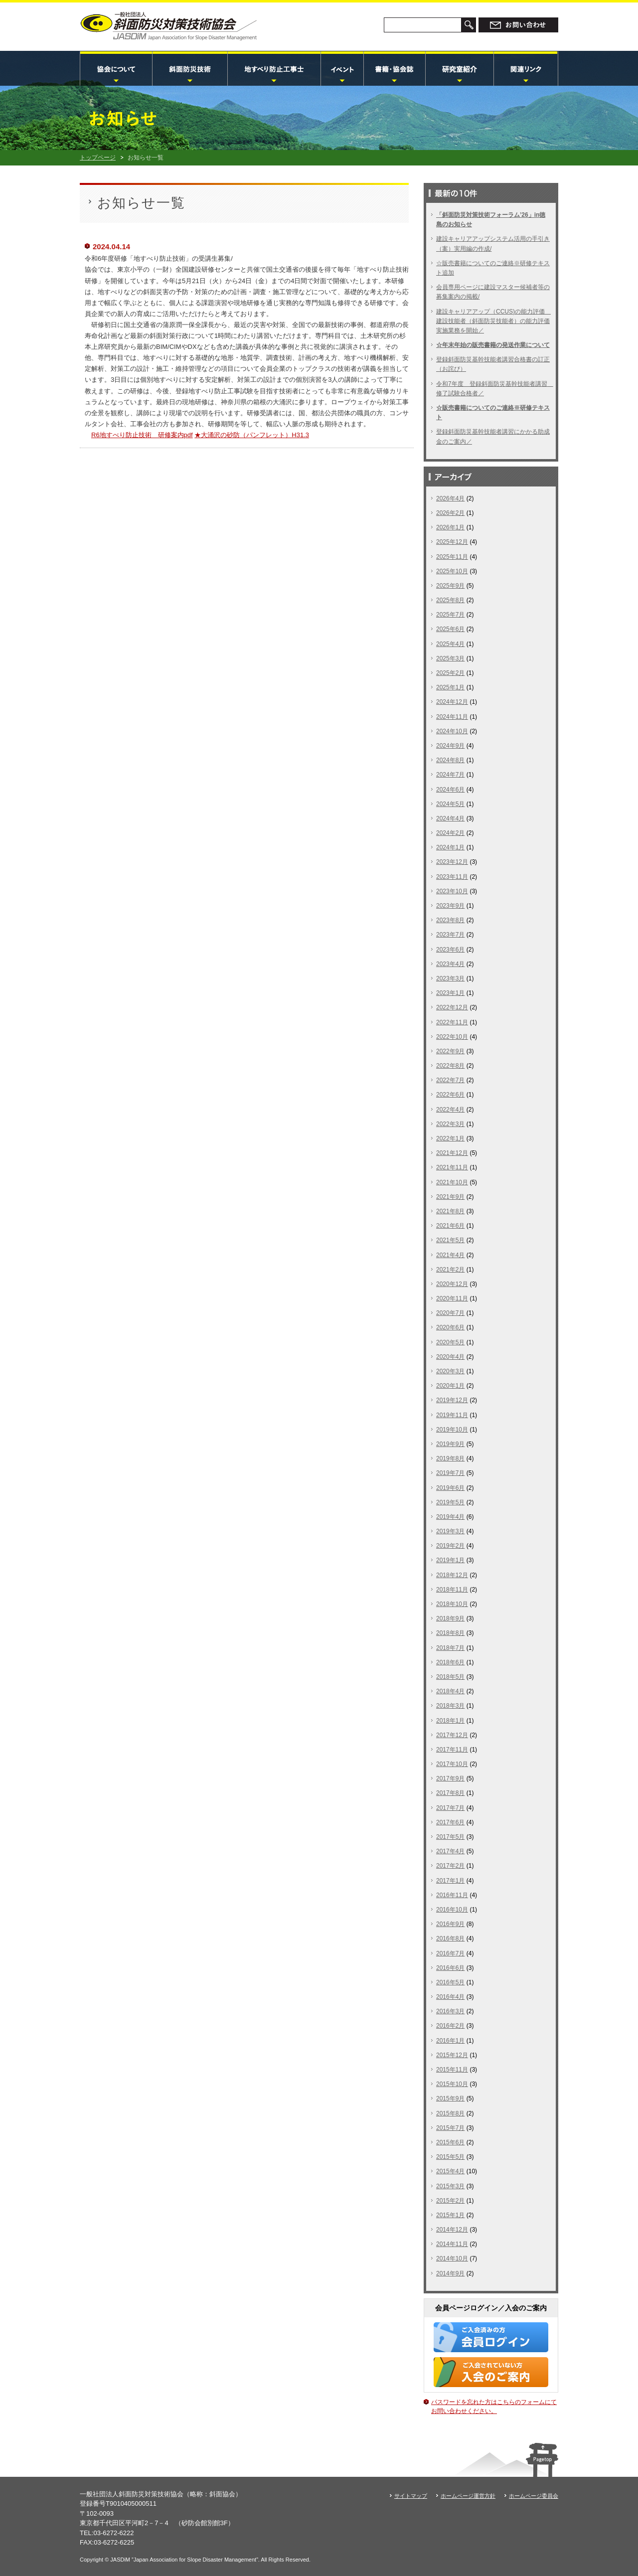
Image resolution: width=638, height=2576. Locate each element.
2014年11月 (452, 2244)
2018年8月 (450, 1632)
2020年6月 (450, 1327)
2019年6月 (450, 1487)
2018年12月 (452, 1575)
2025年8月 (450, 600)
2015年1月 (450, 2215)
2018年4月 (450, 1691)
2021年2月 (450, 1269)
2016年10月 (452, 1909)
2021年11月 (452, 1167)
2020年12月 (452, 1284)
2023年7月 (450, 934)
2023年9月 (450, 905)
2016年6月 (450, 1967)
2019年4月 (450, 1516)
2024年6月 (450, 789)
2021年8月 (450, 1211)
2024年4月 (450, 818)
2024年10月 (452, 731)
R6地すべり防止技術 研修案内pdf (142, 435)
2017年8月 (450, 1792)
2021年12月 (452, 1152)
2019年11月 (452, 1415)
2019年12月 (452, 1400)
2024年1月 (450, 847)
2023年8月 (450, 920)
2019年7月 (450, 1472)
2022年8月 (450, 1065)
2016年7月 (450, 1953)
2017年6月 (450, 1822)
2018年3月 (450, 1705)
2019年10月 (452, 1429)
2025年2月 (450, 672)
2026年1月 (450, 527)
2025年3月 (450, 658)
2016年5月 (450, 1982)
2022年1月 (450, 1138)
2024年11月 (452, 716)
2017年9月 (450, 1778)
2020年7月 (450, 1312)
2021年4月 (450, 1255)
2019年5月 (450, 1502)
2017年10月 (452, 1764)
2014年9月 (450, 2273)
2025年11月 (452, 556)
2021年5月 (450, 1240)
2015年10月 (452, 2084)
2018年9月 (450, 1618)
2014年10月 (452, 2258)
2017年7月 (450, 1807)
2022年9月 (450, 1051)
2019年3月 (450, 1531)
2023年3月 (450, 978)
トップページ (98, 157)
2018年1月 (450, 1720)
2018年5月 (450, 1676)
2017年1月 (450, 1880)
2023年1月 (450, 992)
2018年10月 (452, 1604)
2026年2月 (450, 512)
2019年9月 (450, 1444)
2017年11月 (452, 1749)
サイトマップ (410, 2496)
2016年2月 (450, 2025)
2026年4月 (450, 498)
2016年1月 (450, 2040)
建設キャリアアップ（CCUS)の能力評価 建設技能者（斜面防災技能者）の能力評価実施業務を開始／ (493, 321)
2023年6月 (450, 949)
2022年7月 (450, 1080)
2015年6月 (450, 2142)
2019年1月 (450, 1560)
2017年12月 (452, 1735)
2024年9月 (450, 745)
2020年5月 (450, 1342)
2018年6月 (450, 1662)
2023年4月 (450, 964)
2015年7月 (450, 2127)
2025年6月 (450, 629)
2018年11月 (452, 1589)
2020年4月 (450, 1356)
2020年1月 (450, 1385)
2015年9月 (450, 2098)
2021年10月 (452, 1182)
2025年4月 (450, 644)
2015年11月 (452, 2069)
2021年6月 (450, 1225)
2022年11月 (452, 1022)
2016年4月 (450, 1996)
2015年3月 (450, 2186)
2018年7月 (450, 1647)
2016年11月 (452, 1895)
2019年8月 (450, 1458)
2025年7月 (450, 614)
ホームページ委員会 (533, 2496)
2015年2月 (450, 2200)
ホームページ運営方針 (468, 2496)
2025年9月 (450, 585)
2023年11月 (452, 876)
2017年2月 (450, 1865)
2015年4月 (450, 2171)
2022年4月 (450, 1109)
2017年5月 (450, 1836)
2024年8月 (450, 760)
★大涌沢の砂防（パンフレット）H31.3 (251, 435)
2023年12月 (452, 861)
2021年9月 (450, 1196)
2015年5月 (450, 2156)
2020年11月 (452, 1298)
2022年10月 (452, 1036)
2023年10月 (452, 891)
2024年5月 (450, 804)
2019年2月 (450, 1545)
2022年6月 (450, 1094)
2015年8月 (450, 2113)
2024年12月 (452, 701)
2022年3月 (450, 1124)
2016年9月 (450, 1924)
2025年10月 (452, 571)
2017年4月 (450, 1851)
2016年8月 (450, 1938)
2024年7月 (450, 774)
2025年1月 (450, 687)
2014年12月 (452, 2229)
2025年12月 (452, 541)
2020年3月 (450, 1371)
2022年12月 (452, 1007)
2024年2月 (450, 832)
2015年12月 (452, 2055)
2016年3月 (450, 2011)
